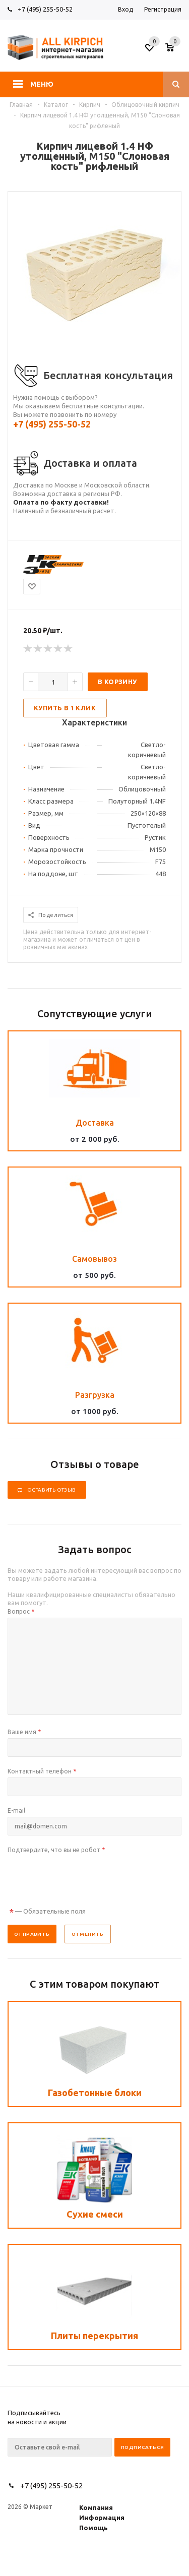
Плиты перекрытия (94, 2335)
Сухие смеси (95, 2214)
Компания (96, 2507)
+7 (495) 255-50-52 (45, 9)
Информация (101, 2517)
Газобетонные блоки (95, 2093)
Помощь (93, 2527)
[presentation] (84, 1875)
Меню (41, 84)
